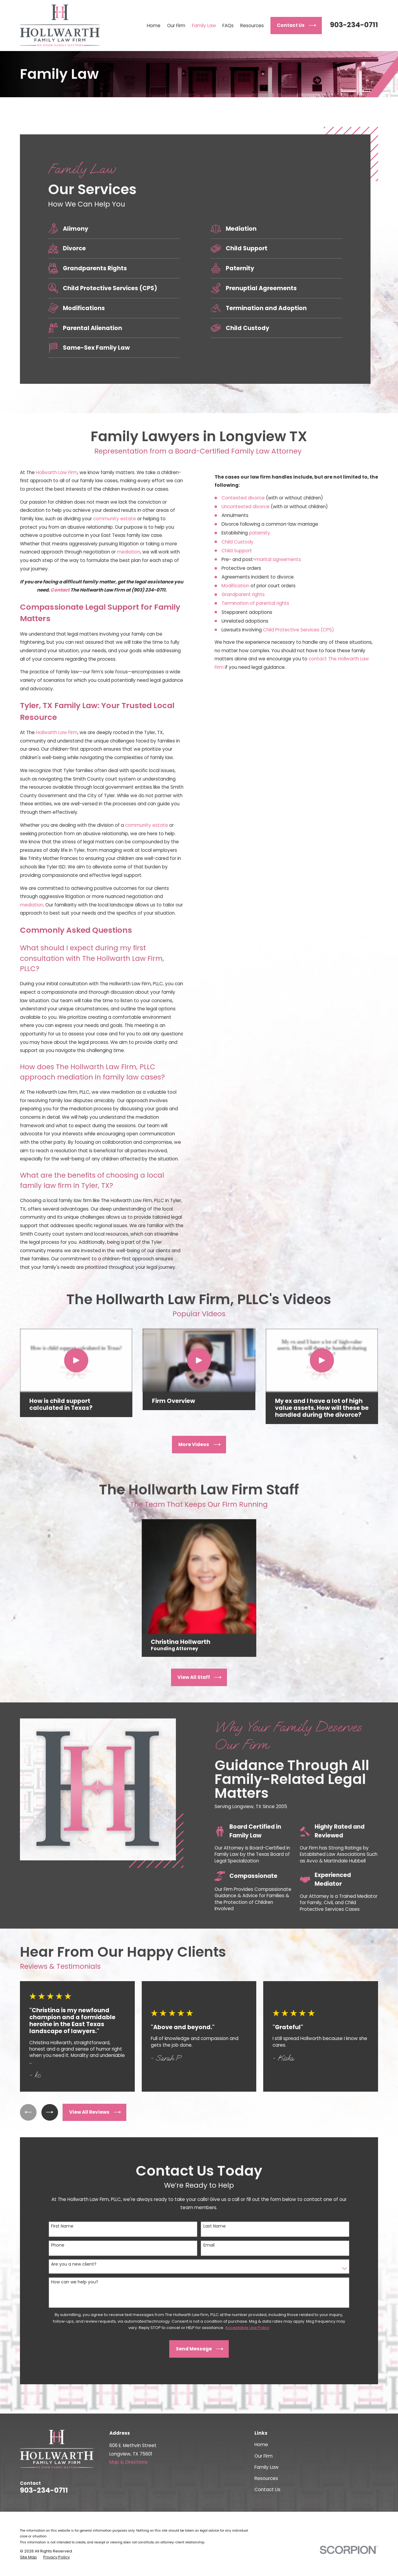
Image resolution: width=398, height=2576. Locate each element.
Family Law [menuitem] (204, 25)
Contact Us (267, 2489)
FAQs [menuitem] (228, 25)
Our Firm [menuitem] (176, 25)
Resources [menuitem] (252, 25)
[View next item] (49, 2112)
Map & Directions (128, 2462)
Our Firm (263, 2456)
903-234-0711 (354, 25)
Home (261, 2444)
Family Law (266, 2467)
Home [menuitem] (153, 25)
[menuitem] (28, 2557)
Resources (266, 2478)
